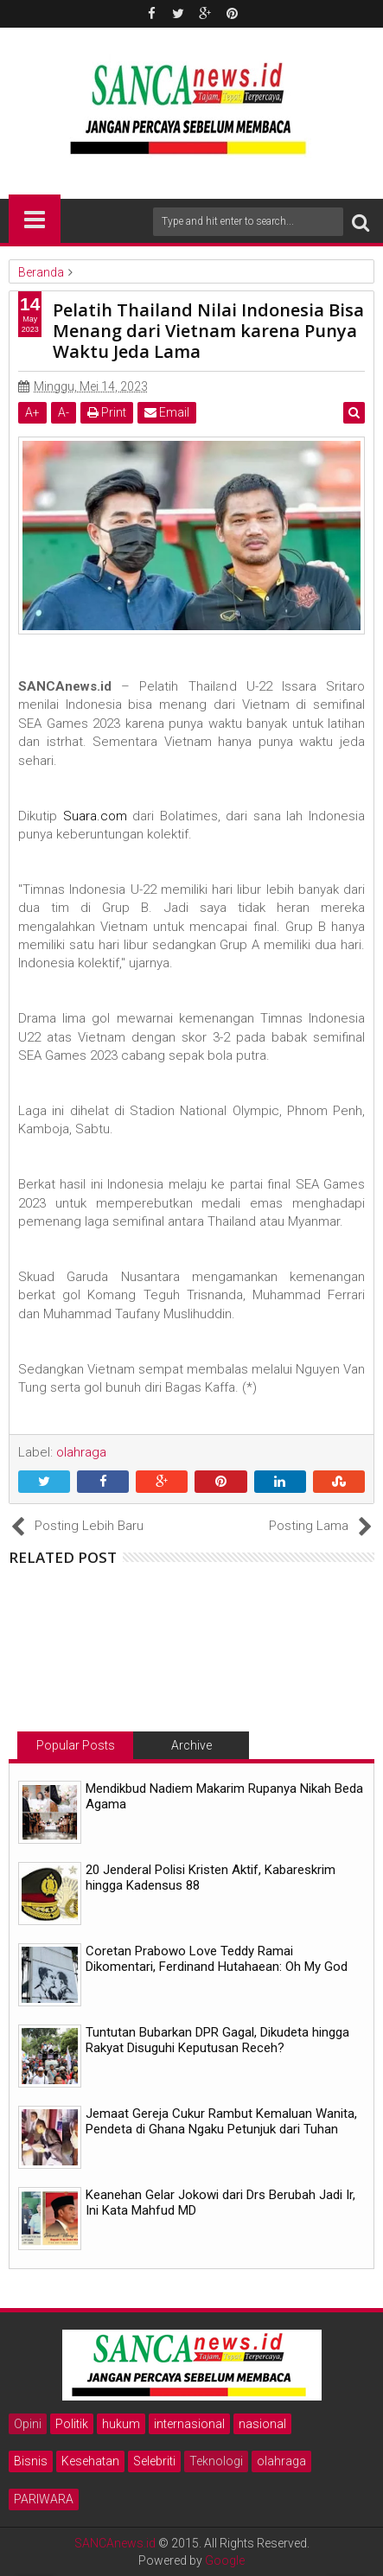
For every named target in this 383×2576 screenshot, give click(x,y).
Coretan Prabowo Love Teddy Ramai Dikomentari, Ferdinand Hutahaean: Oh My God (217, 1958)
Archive (191, 1745)
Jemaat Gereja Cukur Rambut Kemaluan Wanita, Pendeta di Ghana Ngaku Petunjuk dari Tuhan (221, 2121)
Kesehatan (90, 2461)
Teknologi (216, 2461)
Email (166, 412)
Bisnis (31, 2461)
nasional (262, 2424)
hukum (121, 2424)
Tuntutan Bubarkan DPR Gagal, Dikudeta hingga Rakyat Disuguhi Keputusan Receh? (217, 2040)
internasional (189, 2424)
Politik (71, 2424)
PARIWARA (43, 2499)
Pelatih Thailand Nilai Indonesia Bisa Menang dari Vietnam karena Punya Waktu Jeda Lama (208, 330)
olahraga (281, 2461)
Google (225, 2560)
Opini (27, 2424)
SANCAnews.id (115, 2543)
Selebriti (154, 2461)
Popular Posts (75, 1745)
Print (106, 412)
